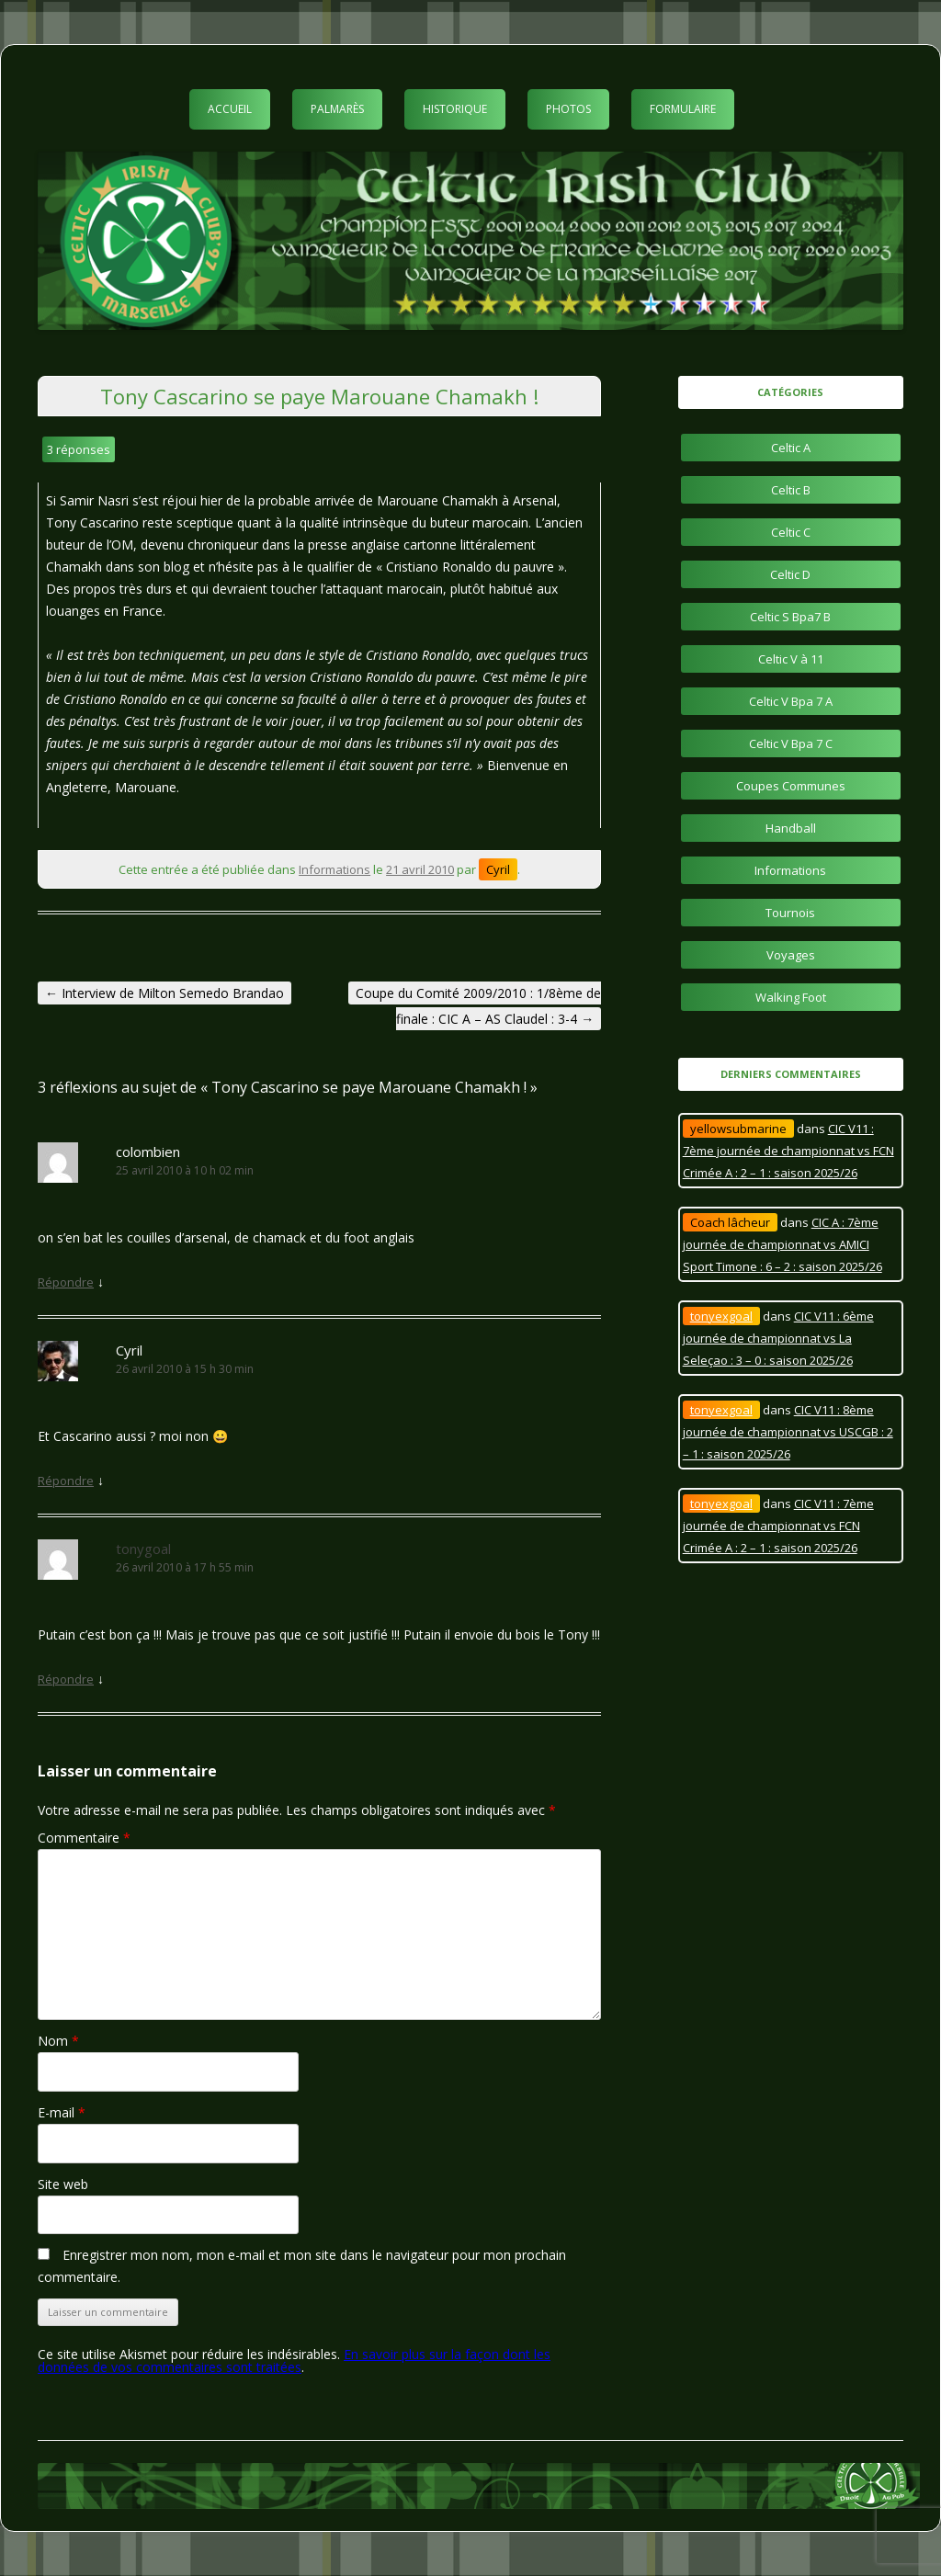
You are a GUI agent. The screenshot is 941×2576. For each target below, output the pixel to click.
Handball (790, 828)
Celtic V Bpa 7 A (791, 701)
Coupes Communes (790, 785)
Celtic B (791, 490)
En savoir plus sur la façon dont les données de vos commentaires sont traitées (294, 2360)
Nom (58, 2040)
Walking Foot (790, 997)
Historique (455, 109)
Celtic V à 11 (790, 659)
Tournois (790, 912)
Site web (63, 2184)
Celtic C (791, 532)
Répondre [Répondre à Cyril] (66, 1480)
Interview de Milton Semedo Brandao (164, 993)
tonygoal (143, 1548)
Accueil (230, 109)
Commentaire (84, 1837)
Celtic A (791, 447)
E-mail (61, 2112)
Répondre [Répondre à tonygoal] (66, 1679)
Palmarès (337, 109)
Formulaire (683, 109)
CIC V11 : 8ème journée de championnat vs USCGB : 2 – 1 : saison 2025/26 (788, 1431)
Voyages (790, 955)
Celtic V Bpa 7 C (791, 743)
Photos (568, 109)
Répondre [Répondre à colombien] (66, 1282)
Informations (334, 869)
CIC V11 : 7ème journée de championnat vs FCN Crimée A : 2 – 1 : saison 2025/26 (788, 1150)
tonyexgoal (721, 1316)
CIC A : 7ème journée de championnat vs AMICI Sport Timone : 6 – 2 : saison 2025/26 (782, 1244)
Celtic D (790, 574)
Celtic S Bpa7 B (790, 616)
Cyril (498, 869)
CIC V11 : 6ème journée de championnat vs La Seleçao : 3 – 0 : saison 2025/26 (778, 1338)
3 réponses (78, 449)
